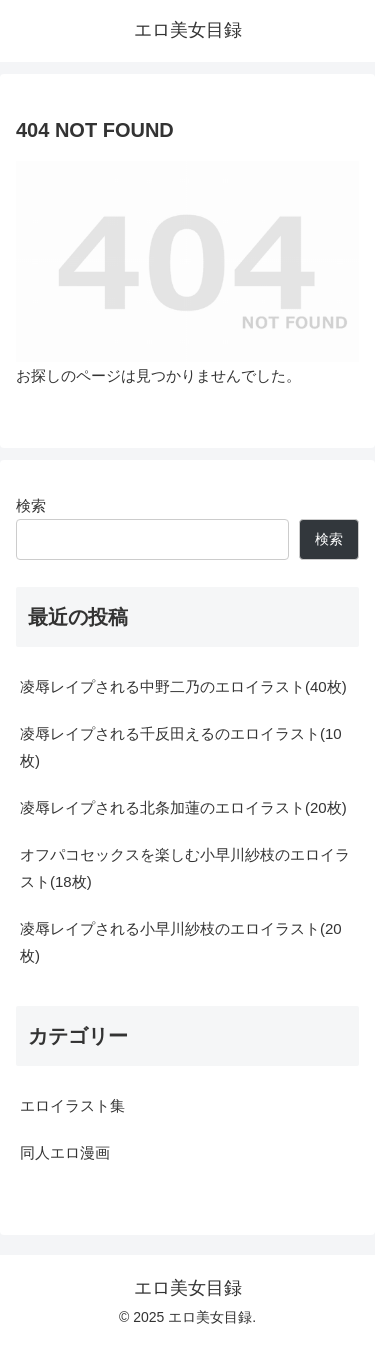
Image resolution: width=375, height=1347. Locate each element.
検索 (31, 505)
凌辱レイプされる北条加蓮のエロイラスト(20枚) (183, 807)
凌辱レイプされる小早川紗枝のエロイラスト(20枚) (181, 942)
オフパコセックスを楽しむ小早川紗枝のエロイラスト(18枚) (185, 868)
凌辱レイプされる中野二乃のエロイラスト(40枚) (183, 686)
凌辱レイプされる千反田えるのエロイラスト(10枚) (181, 747)
